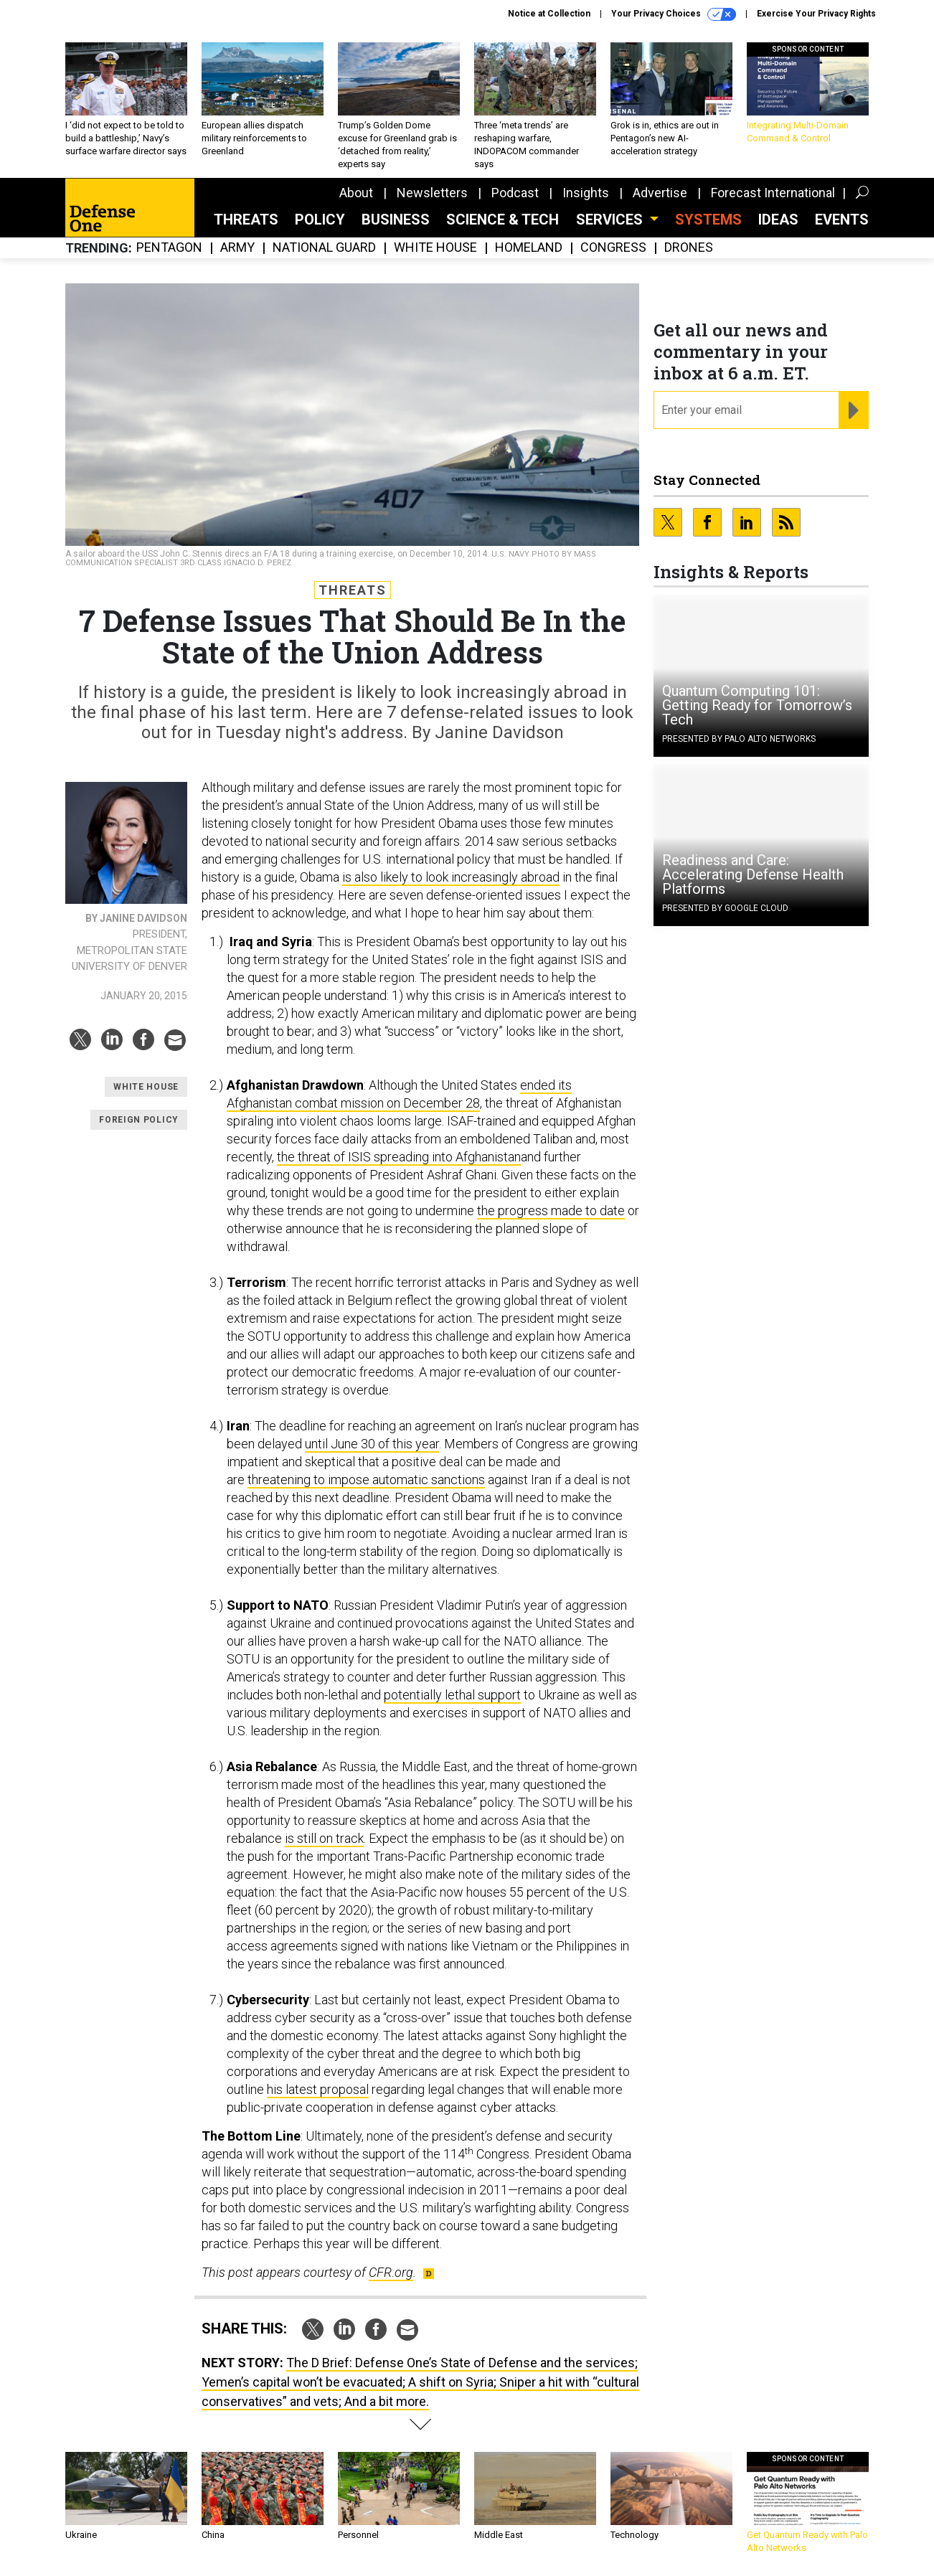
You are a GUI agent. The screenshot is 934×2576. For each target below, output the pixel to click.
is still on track (324, 1838)
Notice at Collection (549, 14)
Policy (320, 219)
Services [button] (611, 219)
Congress (613, 248)
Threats (246, 219)
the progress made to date (551, 1210)
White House (435, 248)
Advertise (660, 192)
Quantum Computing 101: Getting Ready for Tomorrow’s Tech (757, 705)
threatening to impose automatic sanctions (366, 1479)
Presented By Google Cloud (725, 908)
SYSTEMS (708, 219)
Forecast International (773, 192)
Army (237, 248)
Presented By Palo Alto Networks (739, 739)
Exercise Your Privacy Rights (816, 14)
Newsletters (432, 192)
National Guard (324, 248)
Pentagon (169, 248)
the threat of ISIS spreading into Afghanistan (399, 1156)
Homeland (528, 248)
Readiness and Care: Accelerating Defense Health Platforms (753, 874)
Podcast (515, 192)
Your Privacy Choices (673, 14)
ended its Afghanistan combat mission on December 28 (399, 1093)
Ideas (778, 219)
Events (842, 219)
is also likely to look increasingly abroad (451, 876)
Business (396, 219)
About (356, 192)
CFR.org (391, 2272)
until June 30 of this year (372, 1443)
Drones (688, 248)
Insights (585, 192)
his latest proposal (318, 2089)
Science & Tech (502, 219)
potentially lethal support (452, 1694)
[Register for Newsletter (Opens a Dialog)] (853, 410)
